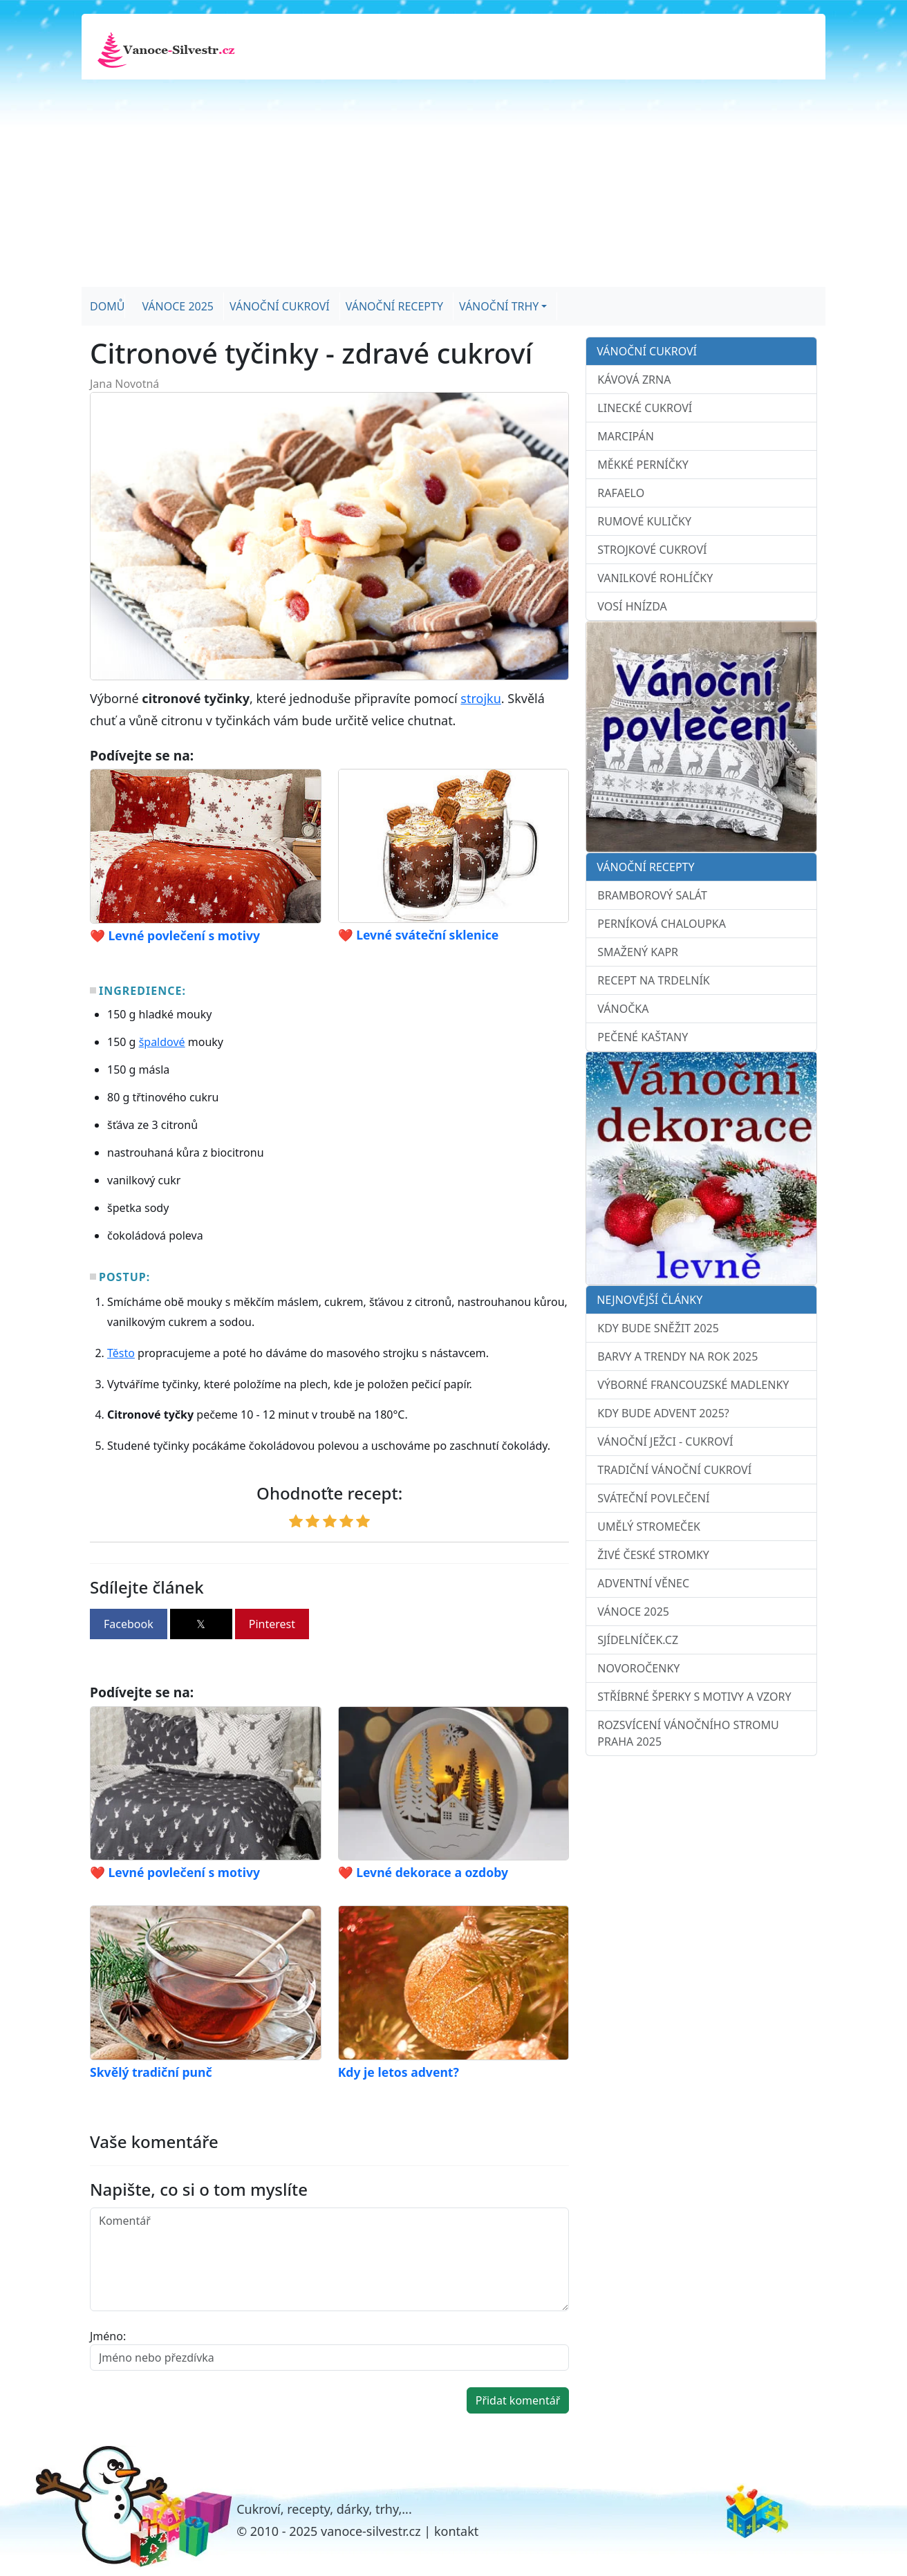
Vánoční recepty (394, 306)
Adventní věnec (643, 1583)
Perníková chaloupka (661, 923)
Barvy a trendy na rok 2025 (677, 1356)
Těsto (121, 1353)
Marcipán (625, 436)
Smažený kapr (637, 952)
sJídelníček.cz (637, 1640)
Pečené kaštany (642, 1037)
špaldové (162, 1041)
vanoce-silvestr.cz (371, 2531)
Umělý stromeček (648, 1526)
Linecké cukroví (644, 408)
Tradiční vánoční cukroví (674, 1469)
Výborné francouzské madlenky (693, 1384)
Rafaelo (620, 493)
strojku (480, 698)
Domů (107, 306)
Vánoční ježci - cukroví (665, 1441)
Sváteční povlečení (653, 1498)
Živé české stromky (653, 1554)
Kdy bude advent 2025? (663, 1413)
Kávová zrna (634, 379)
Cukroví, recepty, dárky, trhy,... (324, 2509)
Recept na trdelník (653, 980)
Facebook (128, 1624)
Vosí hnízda (631, 606)
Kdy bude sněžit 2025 (658, 1328)
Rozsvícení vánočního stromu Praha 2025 (687, 1733)
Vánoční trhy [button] (499, 306)
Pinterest (272, 1624)
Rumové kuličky (644, 521)
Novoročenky (638, 1668)
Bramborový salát (652, 895)
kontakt (456, 2531)
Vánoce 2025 (178, 306)
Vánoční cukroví (280, 306)
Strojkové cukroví (652, 549)
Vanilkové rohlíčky (655, 578)
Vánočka (622, 1008)
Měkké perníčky (642, 464)
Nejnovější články (649, 1299)
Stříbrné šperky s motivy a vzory (694, 1696)
